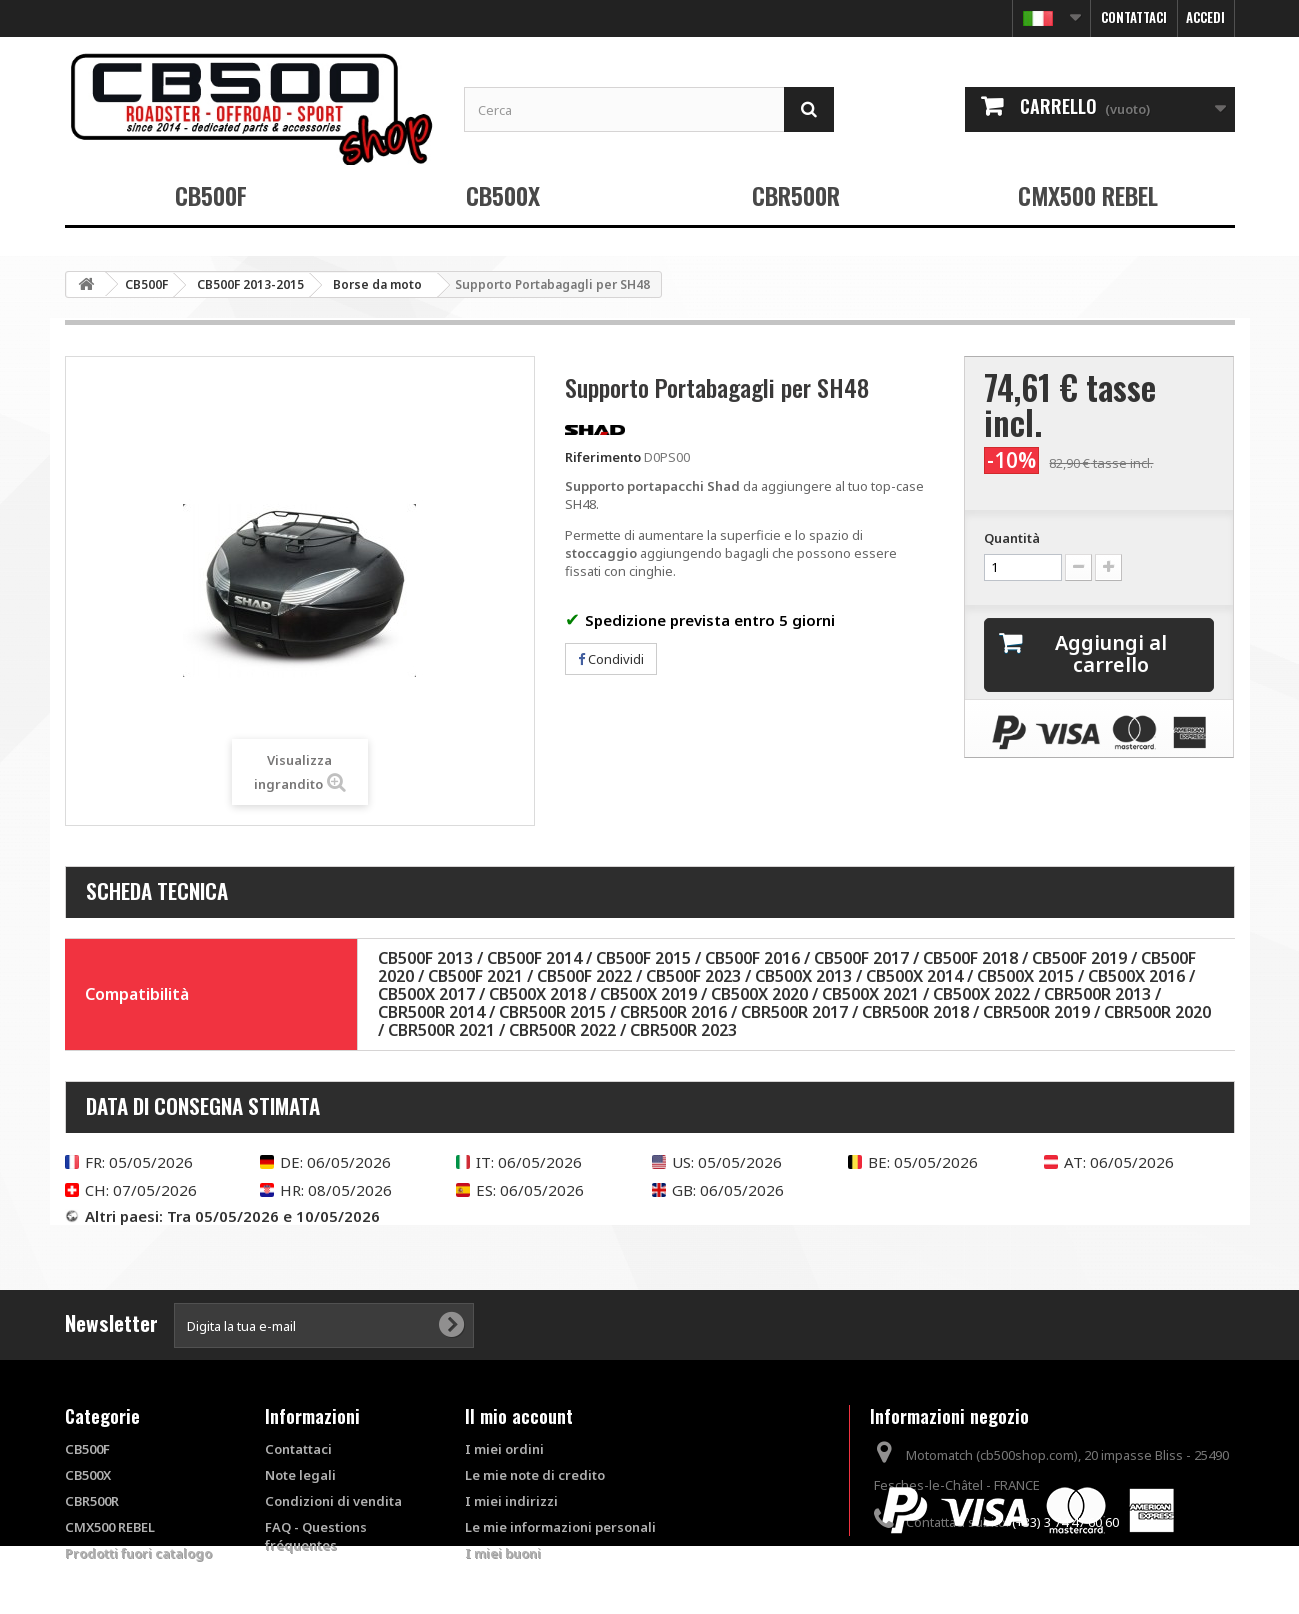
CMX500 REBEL (1088, 195)
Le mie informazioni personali (560, 1527)
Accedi (1205, 17)
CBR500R (796, 195)
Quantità (1012, 538)
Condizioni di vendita (333, 1501)
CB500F (211, 195)
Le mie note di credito (535, 1475)
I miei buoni (503, 1553)
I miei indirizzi (511, 1501)
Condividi (611, 659)
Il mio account (519, 1416)
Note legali (300, 1475)
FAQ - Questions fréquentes (316, 1536)
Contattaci (1134, 17)
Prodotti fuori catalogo (138, 1553)
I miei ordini (504, 1449)
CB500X (503, 195)
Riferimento (603, 457)
